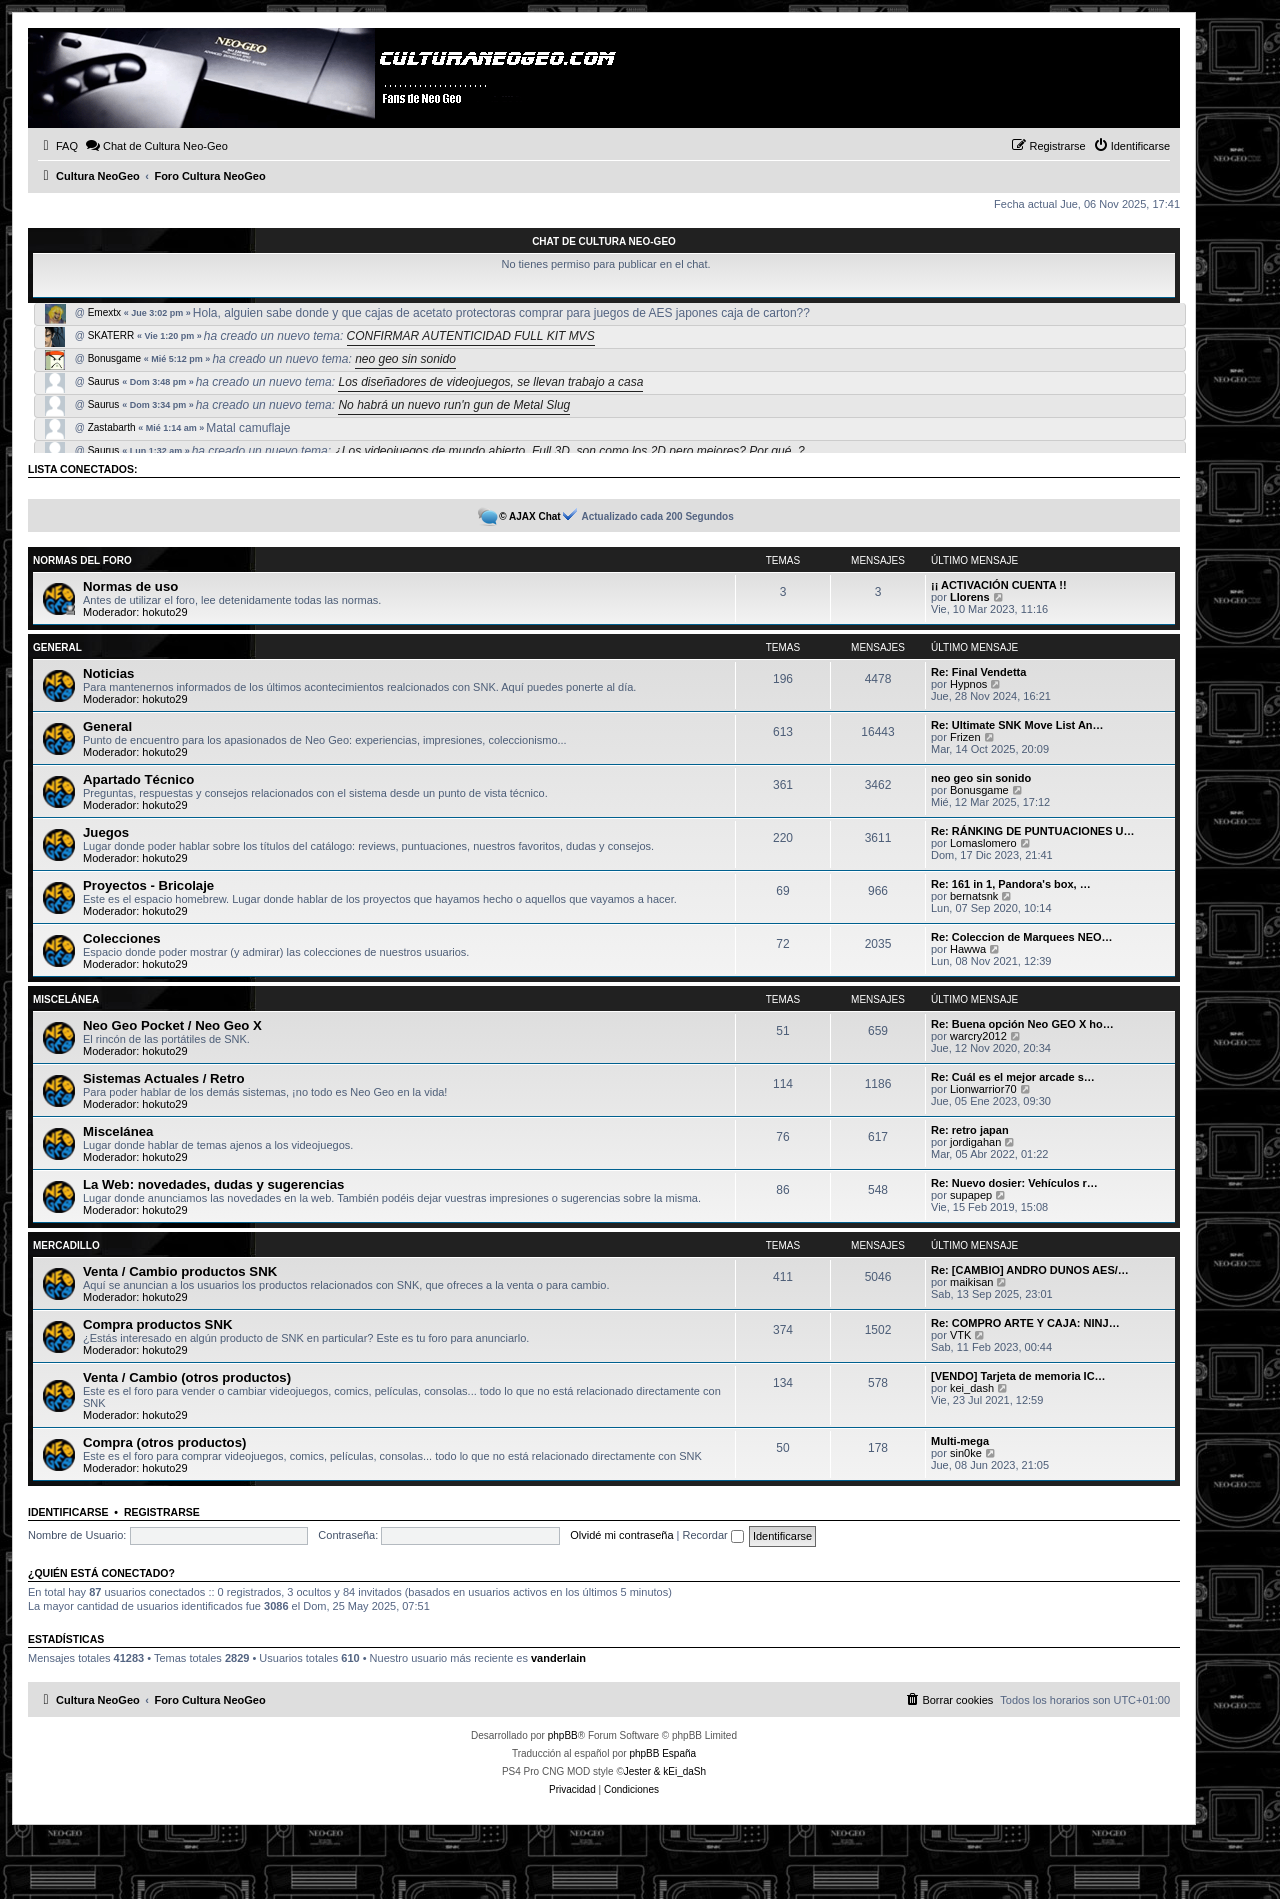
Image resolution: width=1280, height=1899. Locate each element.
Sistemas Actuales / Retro (164, 1078)
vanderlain (558, 1658)
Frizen (965, 737)
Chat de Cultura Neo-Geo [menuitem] (156, 145)
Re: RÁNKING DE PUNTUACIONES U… (1033, 831)
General (57, 647)
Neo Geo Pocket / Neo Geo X (172, 1025)
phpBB (563, 1735)
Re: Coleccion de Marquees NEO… (1022, 937)
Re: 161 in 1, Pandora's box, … (1011, 884)
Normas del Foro (82, 560)
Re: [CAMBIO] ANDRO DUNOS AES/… (1030, 1270)
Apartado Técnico (138, 779)
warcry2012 (978, 1036)
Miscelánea (66, 999)
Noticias (108, 673)
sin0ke (966, 1453)
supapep (971, 1195)
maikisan (971, 1282)
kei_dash (972, 1388)
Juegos (106, 832)
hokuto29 (164, 612)
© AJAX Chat (529, 516)
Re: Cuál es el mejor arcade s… (1013, 1077)
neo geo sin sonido (405, 359)
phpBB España (662, 1753)
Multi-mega (960, 1441)
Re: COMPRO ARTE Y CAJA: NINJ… (1025, 1323)
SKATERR (111, 336)
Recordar (713, 1535)
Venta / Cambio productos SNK (180, 1271)
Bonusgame (114, 359)
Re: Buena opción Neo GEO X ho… (1022, 1024)
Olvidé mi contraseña (621, 1535)
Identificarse (68, 1512)
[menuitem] (58, 146)
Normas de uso (130, 586)
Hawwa (968, 949)
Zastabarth (112, 428)
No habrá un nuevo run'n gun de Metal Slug (454, 405)
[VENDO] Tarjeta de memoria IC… (1018, 1376)
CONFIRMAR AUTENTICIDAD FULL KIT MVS (471, 336)
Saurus (104, 382)
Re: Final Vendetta (978, 672)
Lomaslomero (983, 843)
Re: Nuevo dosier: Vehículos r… (1014, 1183)
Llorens (970, 597)
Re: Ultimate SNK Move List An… (1017, 725)
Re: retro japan (970, 1130)
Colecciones (122, 938)
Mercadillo (66, 1245)
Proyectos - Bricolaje (148, 885)
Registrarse (162, 1512)
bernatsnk (974, 896)
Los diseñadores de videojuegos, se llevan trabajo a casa (490, 382)
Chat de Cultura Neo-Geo (604, 241)
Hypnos (968, 684)
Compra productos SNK (157, 1324)
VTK (960, 1335)
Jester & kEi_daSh (665, 1771)
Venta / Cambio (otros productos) (187, 1377)
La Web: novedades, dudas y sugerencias (213, 1184)
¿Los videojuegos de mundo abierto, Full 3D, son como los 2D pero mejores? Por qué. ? (569, 451)
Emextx (104, 313)
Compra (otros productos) (164, 1442)
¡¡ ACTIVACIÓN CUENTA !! (999, 585)
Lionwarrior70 (983, 1089)
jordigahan (975, 1142)
